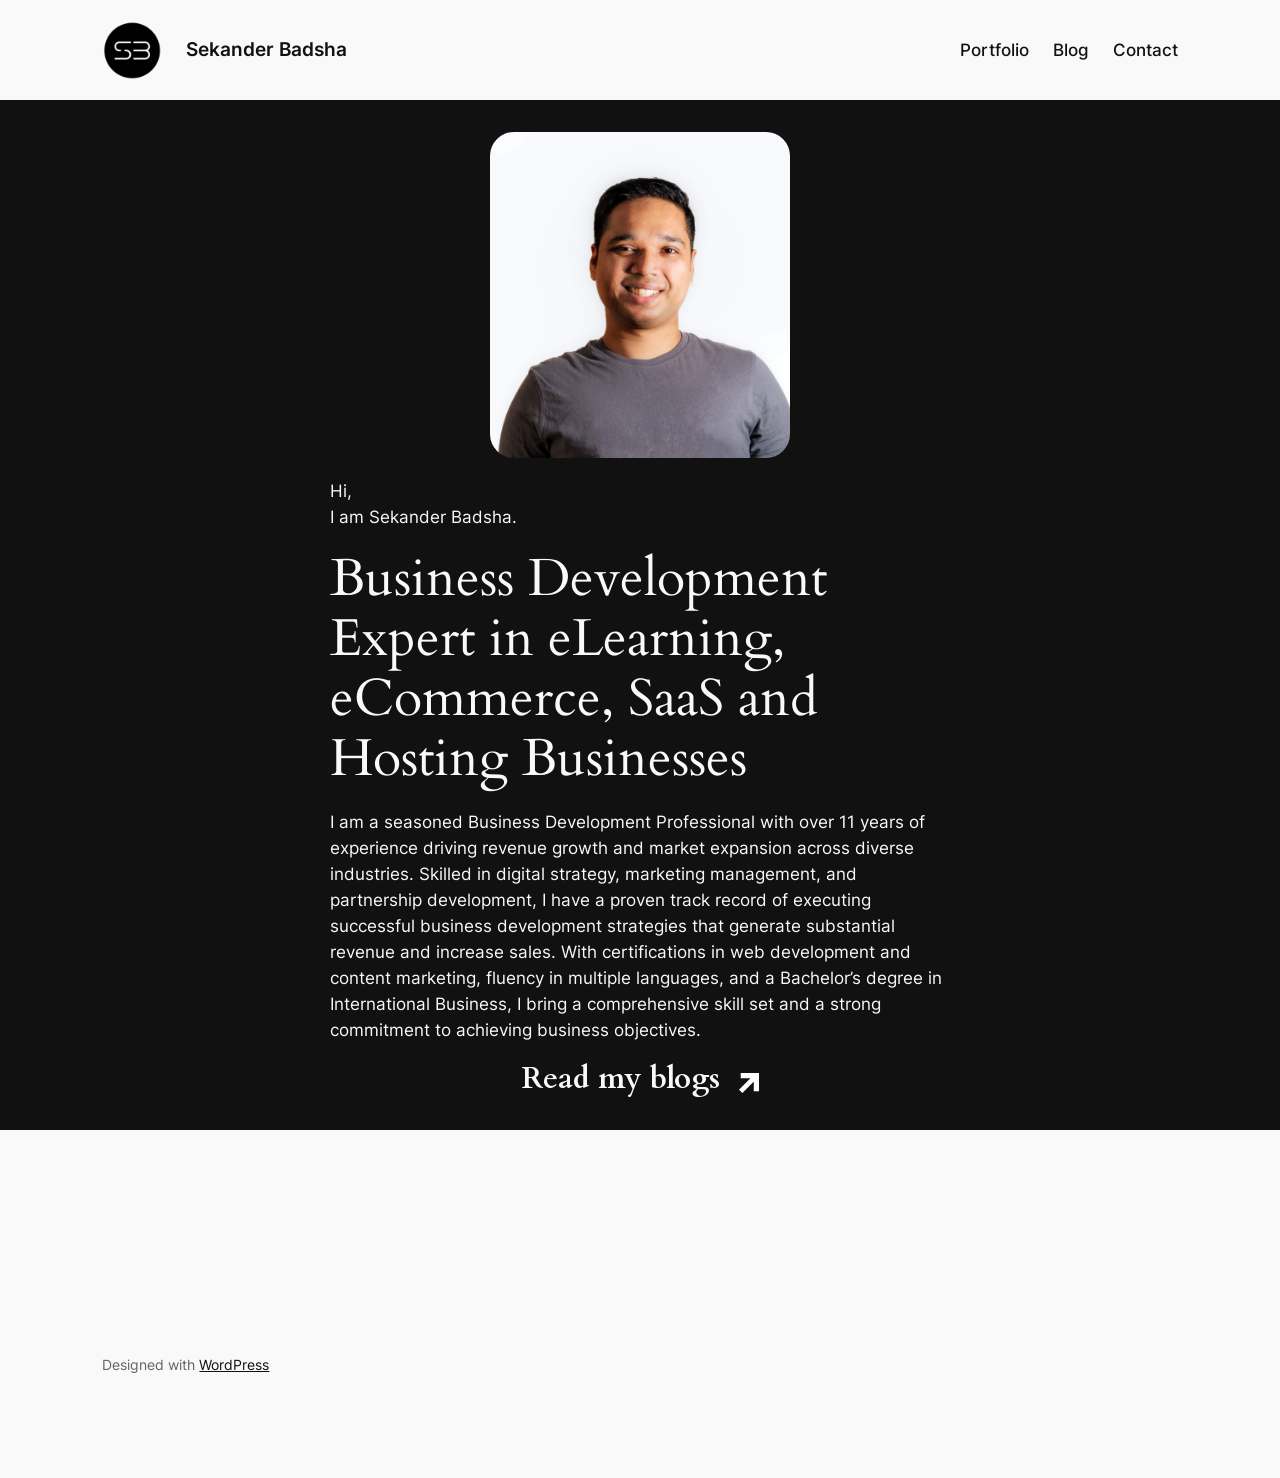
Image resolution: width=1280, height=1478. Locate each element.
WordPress (234, 1364)
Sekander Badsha (266, 49)
